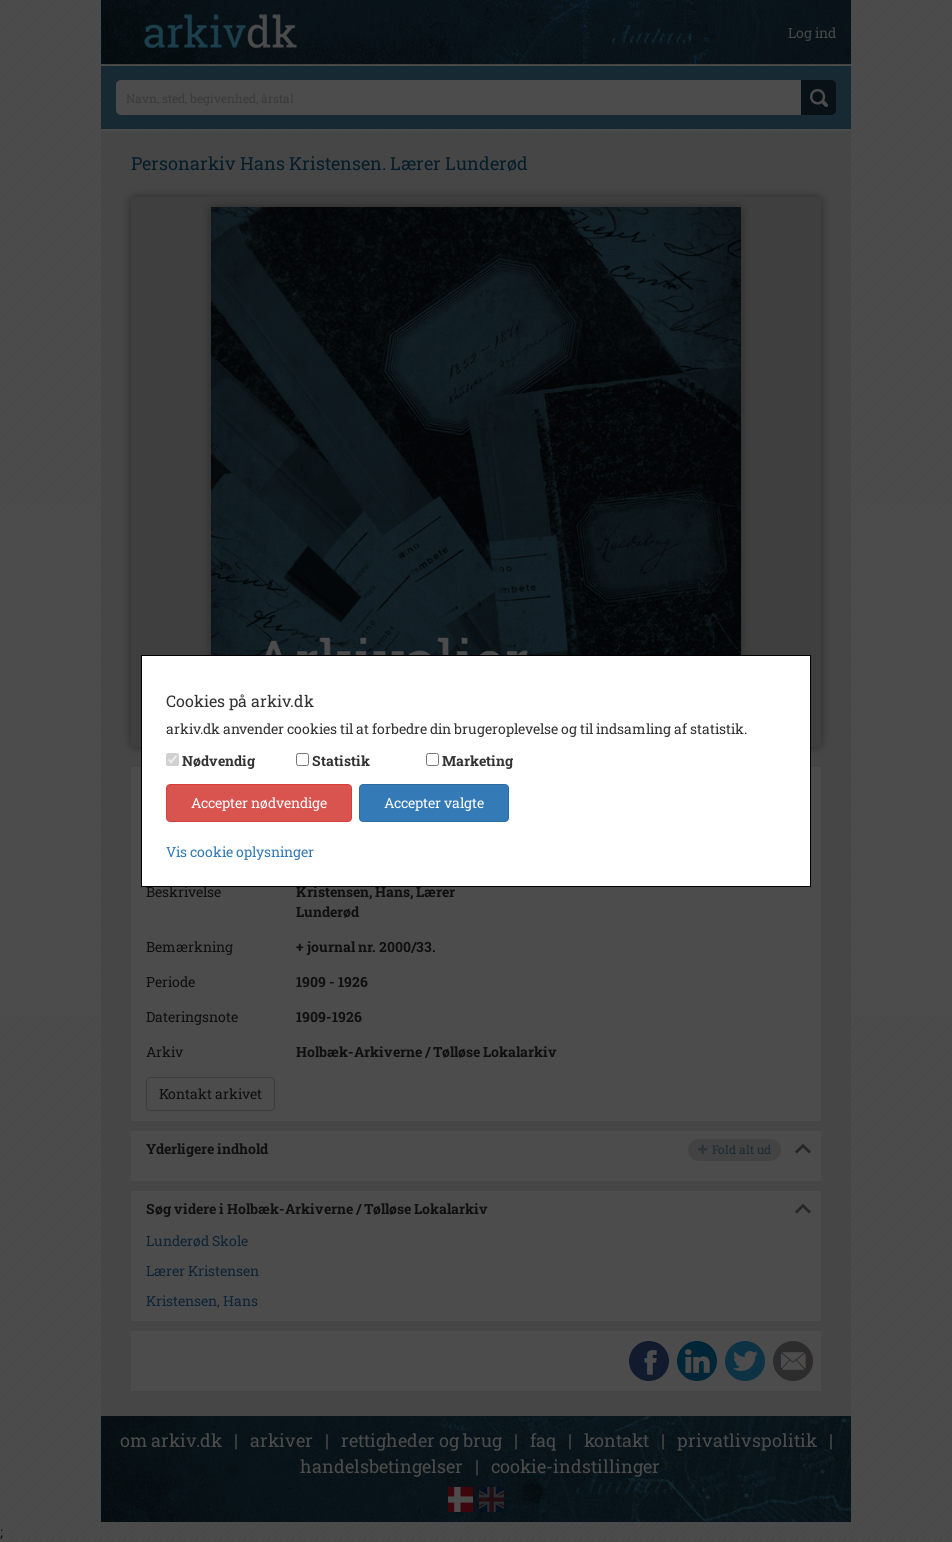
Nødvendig (218, 760)
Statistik (341, 760)
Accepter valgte (434, 802)
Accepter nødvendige (259, 802)
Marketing (477, 760)
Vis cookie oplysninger (240, 851)
